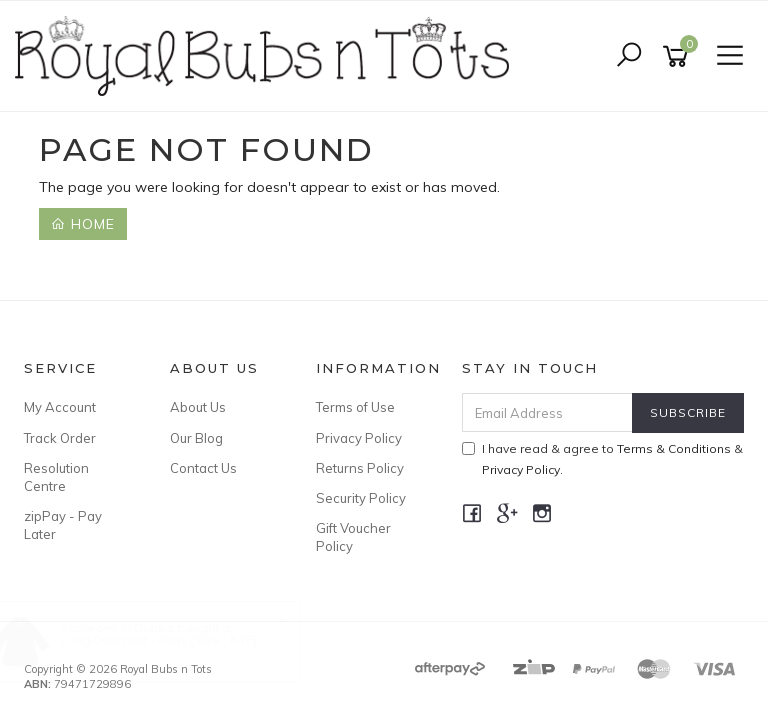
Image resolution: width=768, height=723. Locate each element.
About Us (198, 407)
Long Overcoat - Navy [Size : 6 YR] (177, 639)
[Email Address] (548, 412)
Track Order (60, 438)
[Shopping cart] (679, 56)
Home (83, 224)
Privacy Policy (359, 438)
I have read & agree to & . (602, 459)
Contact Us (203, 468)
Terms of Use (355, 407)
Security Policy (361, 498)
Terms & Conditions (674, 448)
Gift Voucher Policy (353, 537)
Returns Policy (360, 468)
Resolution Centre (56, 477)
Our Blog (196, 438)
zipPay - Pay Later (63, 525)
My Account (60, 407)
